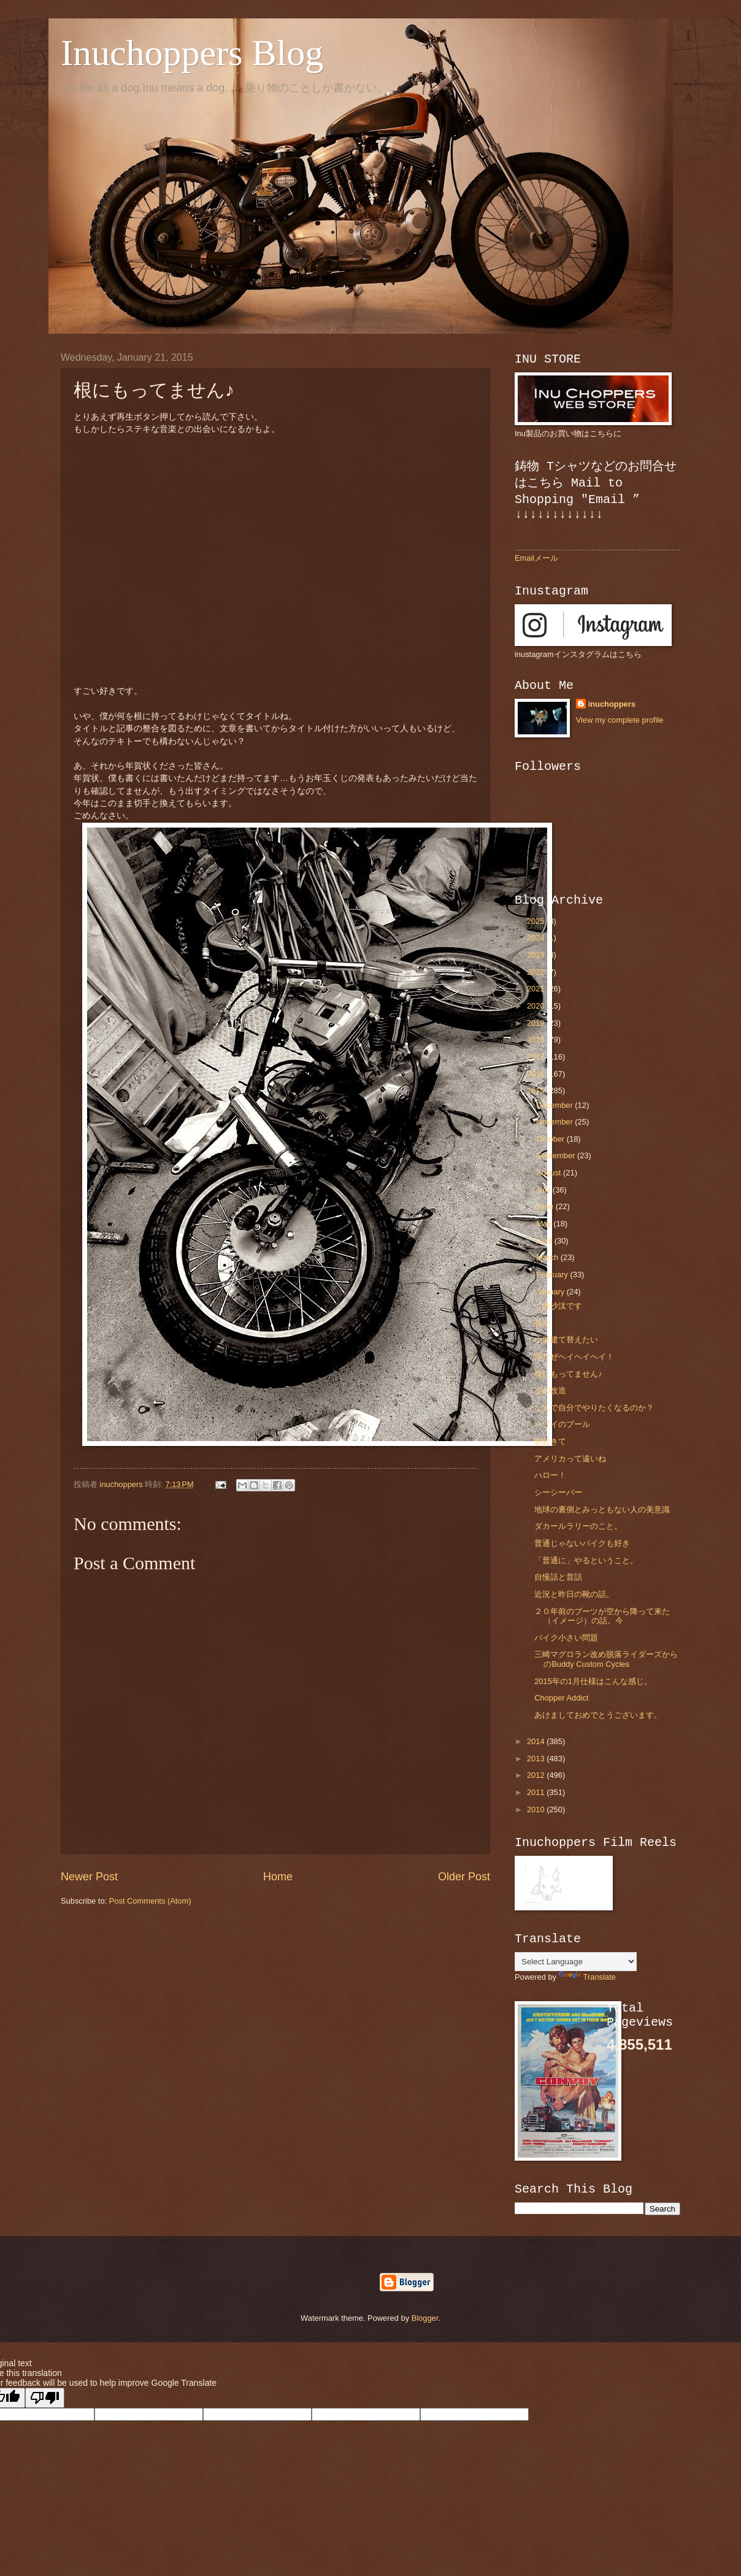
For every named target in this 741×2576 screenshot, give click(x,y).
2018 (537, 1039)
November (555, 1121)
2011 (537, 1792)
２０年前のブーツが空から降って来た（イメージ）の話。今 (602, 1616)
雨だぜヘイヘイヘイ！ (574, 1356)
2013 (537, 1758)
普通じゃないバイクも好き (582, 1543)
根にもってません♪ (568, 1373)
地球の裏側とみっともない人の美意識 (602, 1509)
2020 (537, 1005)
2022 (537, 972)
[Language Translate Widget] (576, 1961)
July (544, 1189)
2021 (537, 988)
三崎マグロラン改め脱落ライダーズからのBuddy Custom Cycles (606, 1659)
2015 (537, 1090)
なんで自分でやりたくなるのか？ (594, 1407)
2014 (537, 1741)
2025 (537, 921)
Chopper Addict (561, 1697)
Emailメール (536, 558)
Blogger (425, 2318)
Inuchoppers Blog (192, 53)
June (546, 1206)
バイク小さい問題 (566, 1637)
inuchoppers (611, 704)
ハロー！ (550, 1475)
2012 (537, 1775)
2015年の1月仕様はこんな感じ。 (593, 1681)
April (545, 1240)
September (556, 1155)
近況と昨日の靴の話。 (574, 1594)
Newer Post (89, 1876)
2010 (537, 1809)
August (549, 1172)
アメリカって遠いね (570, 1458)
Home (278, 1876)
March (548, 1257)
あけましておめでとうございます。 (598, 1715)
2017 (537, 1056)
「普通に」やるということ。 (586, 1560)
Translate (587, 1977)
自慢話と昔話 (558, 1577)
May (544, 1223)
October (551, 1139)
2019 (537, 1023)
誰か (542, 1323)
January (551, 1291)
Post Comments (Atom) (150, 1900)
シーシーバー (558, 1492)
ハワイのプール (562, 1424)
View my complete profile (620, 720)
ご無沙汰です (558, 1305)
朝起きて (550, 1441)
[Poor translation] (44, 2398)
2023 (537, 954)
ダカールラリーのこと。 (578, 1526)
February (553, 1274)
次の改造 (550, 1390)
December (555, 1105)
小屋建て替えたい (566, 1339)
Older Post (464, 1876)
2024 (537, 937)
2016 (537, 1073)
